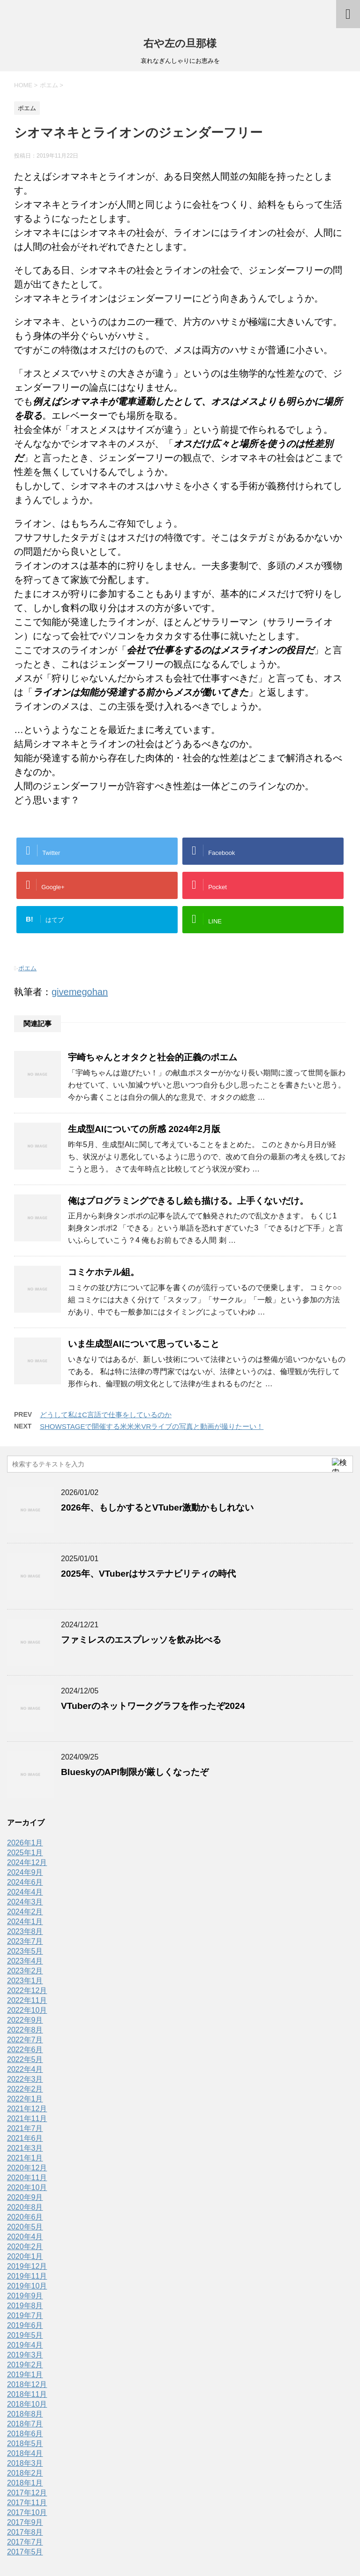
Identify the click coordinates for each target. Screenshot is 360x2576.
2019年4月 (25, 2345)
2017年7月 (25, 2542)
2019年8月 (25, 2306)
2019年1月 (25, 2375)
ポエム (27, 968)
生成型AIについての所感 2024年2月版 (144, 1129)
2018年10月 (27, 2404)
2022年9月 (25, 2020)
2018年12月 (27, 2384)
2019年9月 (25, 2296)
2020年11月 (27, 2178)
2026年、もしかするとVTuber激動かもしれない (157, 1507)
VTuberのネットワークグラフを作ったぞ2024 (153, 1706)
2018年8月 (25, 2414)
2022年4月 (25, 2069)
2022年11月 (27, 2000)
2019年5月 (25, 2335)
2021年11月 (27, 2119)
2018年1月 (25, 2483)
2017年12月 (27, 2493)
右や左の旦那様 (180, 43)
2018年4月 (25, 2453)
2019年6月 (25, 2325)
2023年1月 (25, 1981)
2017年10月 (27, 2512)
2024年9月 (25, 1872)
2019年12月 (27, 2266)
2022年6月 (25, 2050)
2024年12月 (27, 1862)
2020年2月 (25, 2247)
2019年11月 (27, 2276)
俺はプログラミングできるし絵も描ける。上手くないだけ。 (188, 1201)
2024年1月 (25, 1922)
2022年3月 (25, 2079)
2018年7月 (25, 2424)
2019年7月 (25, 2315)
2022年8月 (25, 2030)
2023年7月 (25, 1941)
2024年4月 (25, 1892)
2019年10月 (27, 2286)
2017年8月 (25, 2532)
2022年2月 (25, 2089)
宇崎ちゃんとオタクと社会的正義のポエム (152, 1057)
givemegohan (80, 992)
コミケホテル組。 (103, 1272)
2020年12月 (27, 2168)
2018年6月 (25, 2434)
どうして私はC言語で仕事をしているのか (106, 1415)
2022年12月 (27, 1990)
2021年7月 (25, 2128)
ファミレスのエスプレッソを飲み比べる (141, 1640)
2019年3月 (25, 2355)
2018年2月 (25, 2473)
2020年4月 (25, 2237)
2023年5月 (25, 1951)
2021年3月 (25, 2148)
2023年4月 (25, 1961)
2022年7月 (25, 2040)
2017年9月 (25, 2522)
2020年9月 (25, 2197)
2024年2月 (25, 1912)
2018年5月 (25, 2444)
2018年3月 (25, 2463)
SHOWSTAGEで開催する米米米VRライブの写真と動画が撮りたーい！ (151, 1426)
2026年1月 (25, 1843)
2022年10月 (27, 2010)
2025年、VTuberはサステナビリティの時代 (148, 1574)
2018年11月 (27, 2394)
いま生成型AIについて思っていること (143, 1344)
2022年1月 (25, 2099)
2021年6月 (25, 2138)
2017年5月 (25, 2552)
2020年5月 (25, 2227)
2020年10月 (27, 2187)
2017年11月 (27, 2503)
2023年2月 (25, 1971)
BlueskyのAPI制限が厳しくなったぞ (135, 1772)
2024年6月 (25, 1882)
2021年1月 (25, 2158)
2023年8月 (25, 1931)
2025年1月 (25, 1853)
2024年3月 (25, 1902)
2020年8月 (25, 2207)
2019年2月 (25, 2365)
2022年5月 (25, 2059)
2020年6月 (25, 2217)
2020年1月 (25, 2256)
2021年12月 (27, 2109)
